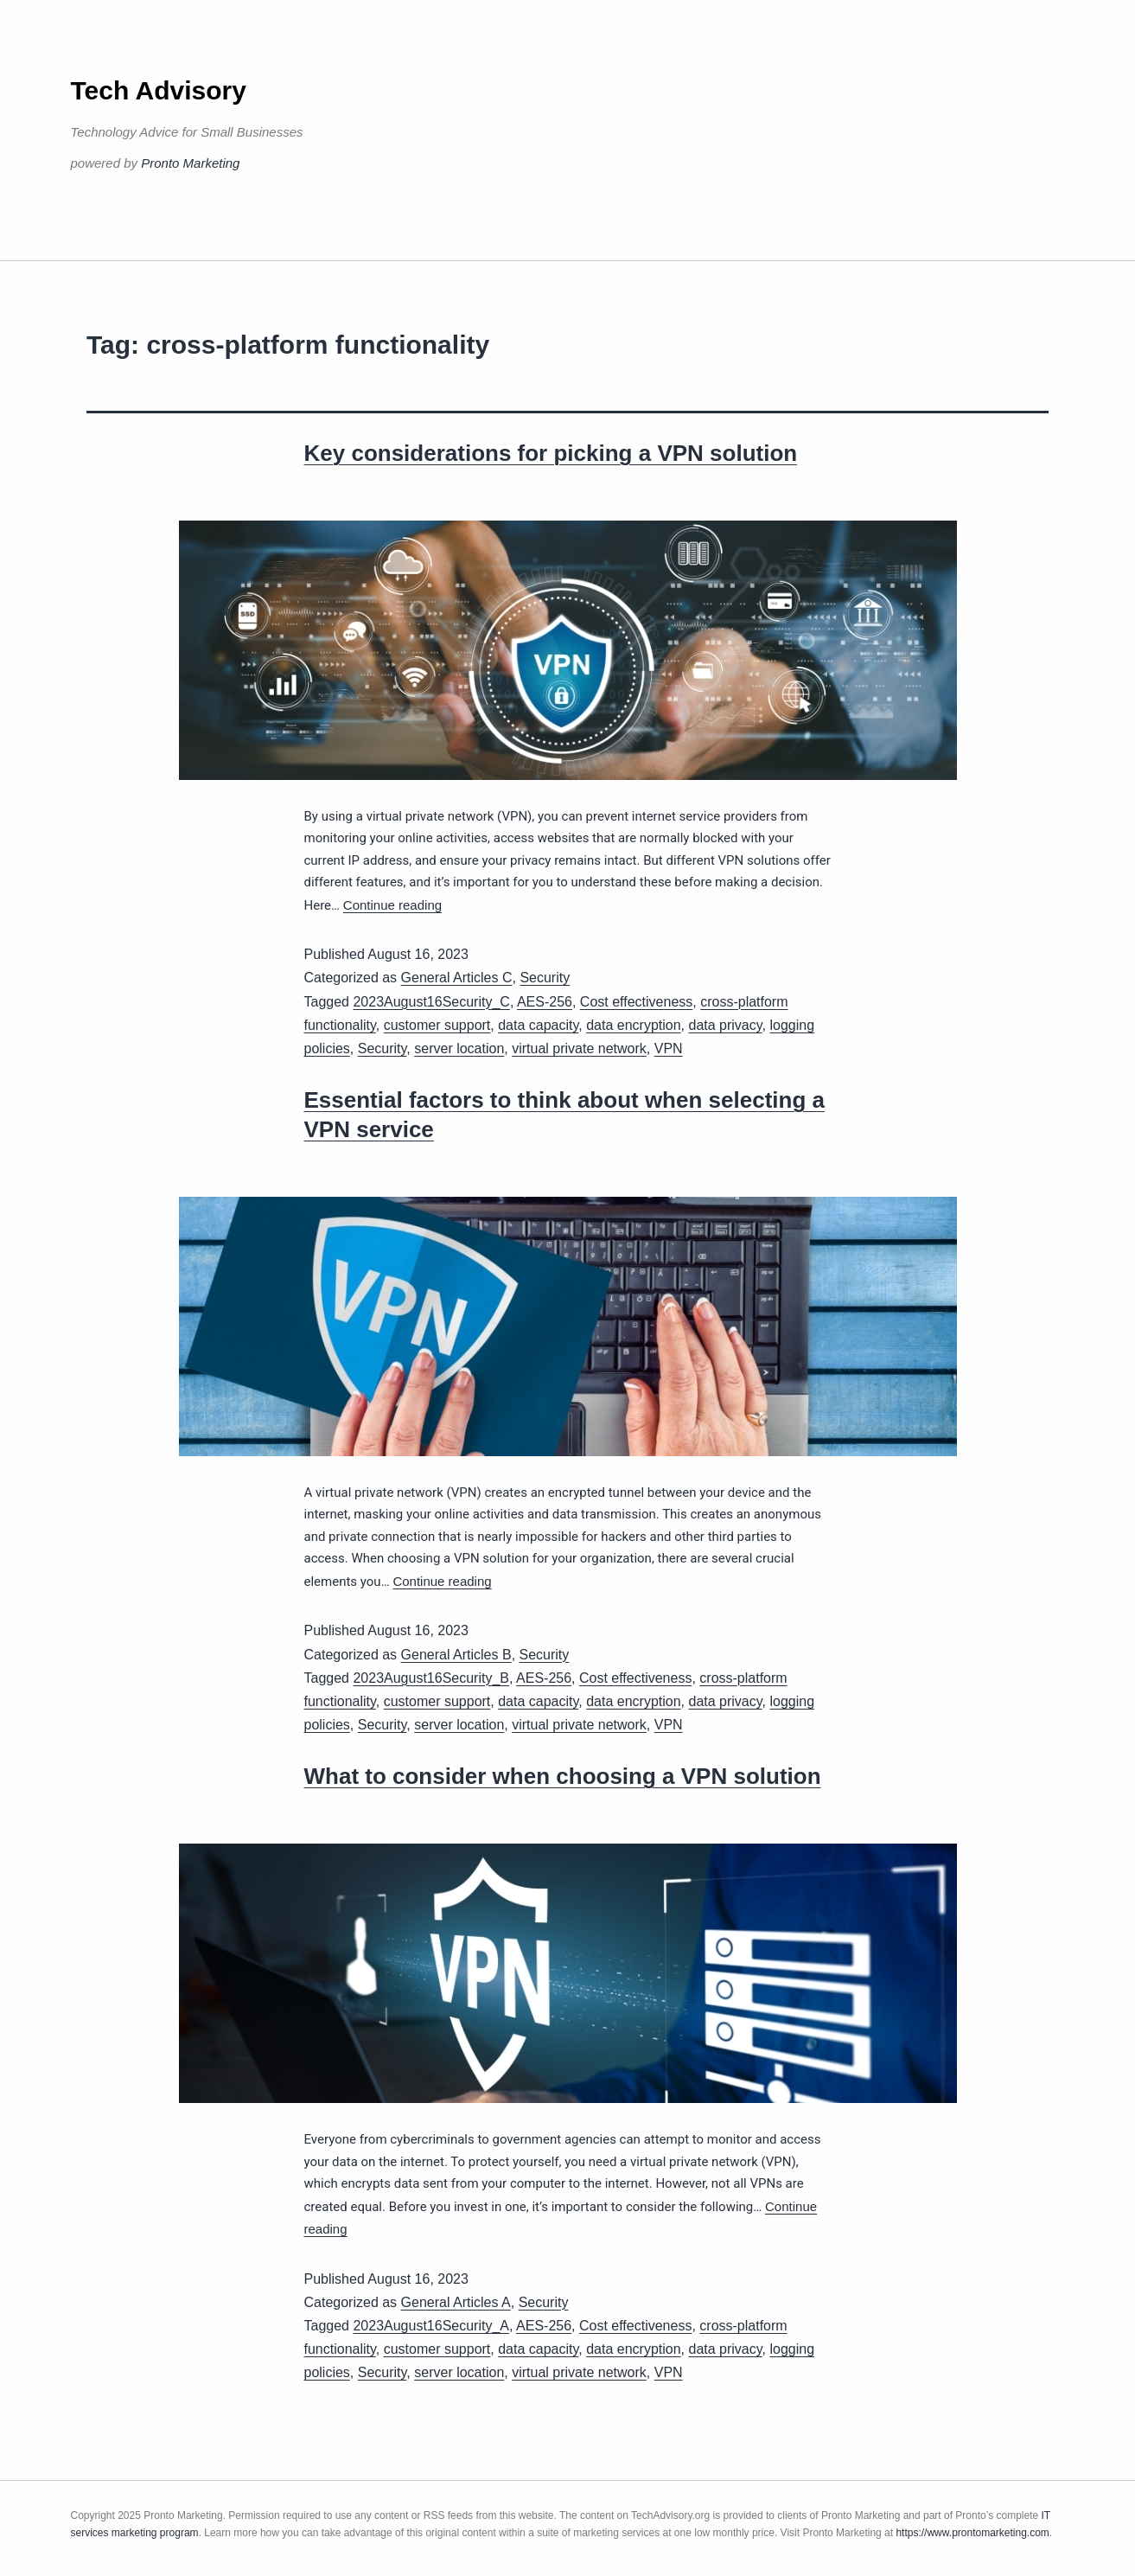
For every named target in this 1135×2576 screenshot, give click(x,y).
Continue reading (392, 905)
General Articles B (456, 1654)
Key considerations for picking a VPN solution (551, 453)
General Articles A (456, 2302)
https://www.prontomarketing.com (972, 2533)
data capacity (538, 1025)
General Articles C (457, 977)
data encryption (633, 1025)
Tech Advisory (158, 90)
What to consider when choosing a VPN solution (562, 1776)
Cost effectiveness (636, 1001)
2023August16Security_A (431, 2325)
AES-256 (544, 1001)
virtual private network (579, 1048)
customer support (437, 1025)
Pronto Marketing (190, 163)
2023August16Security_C (431, 1001)
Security (545, 977)
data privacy (725, 1025)
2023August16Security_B (431, 1678)
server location (459, 1048)
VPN (668, 1048)
